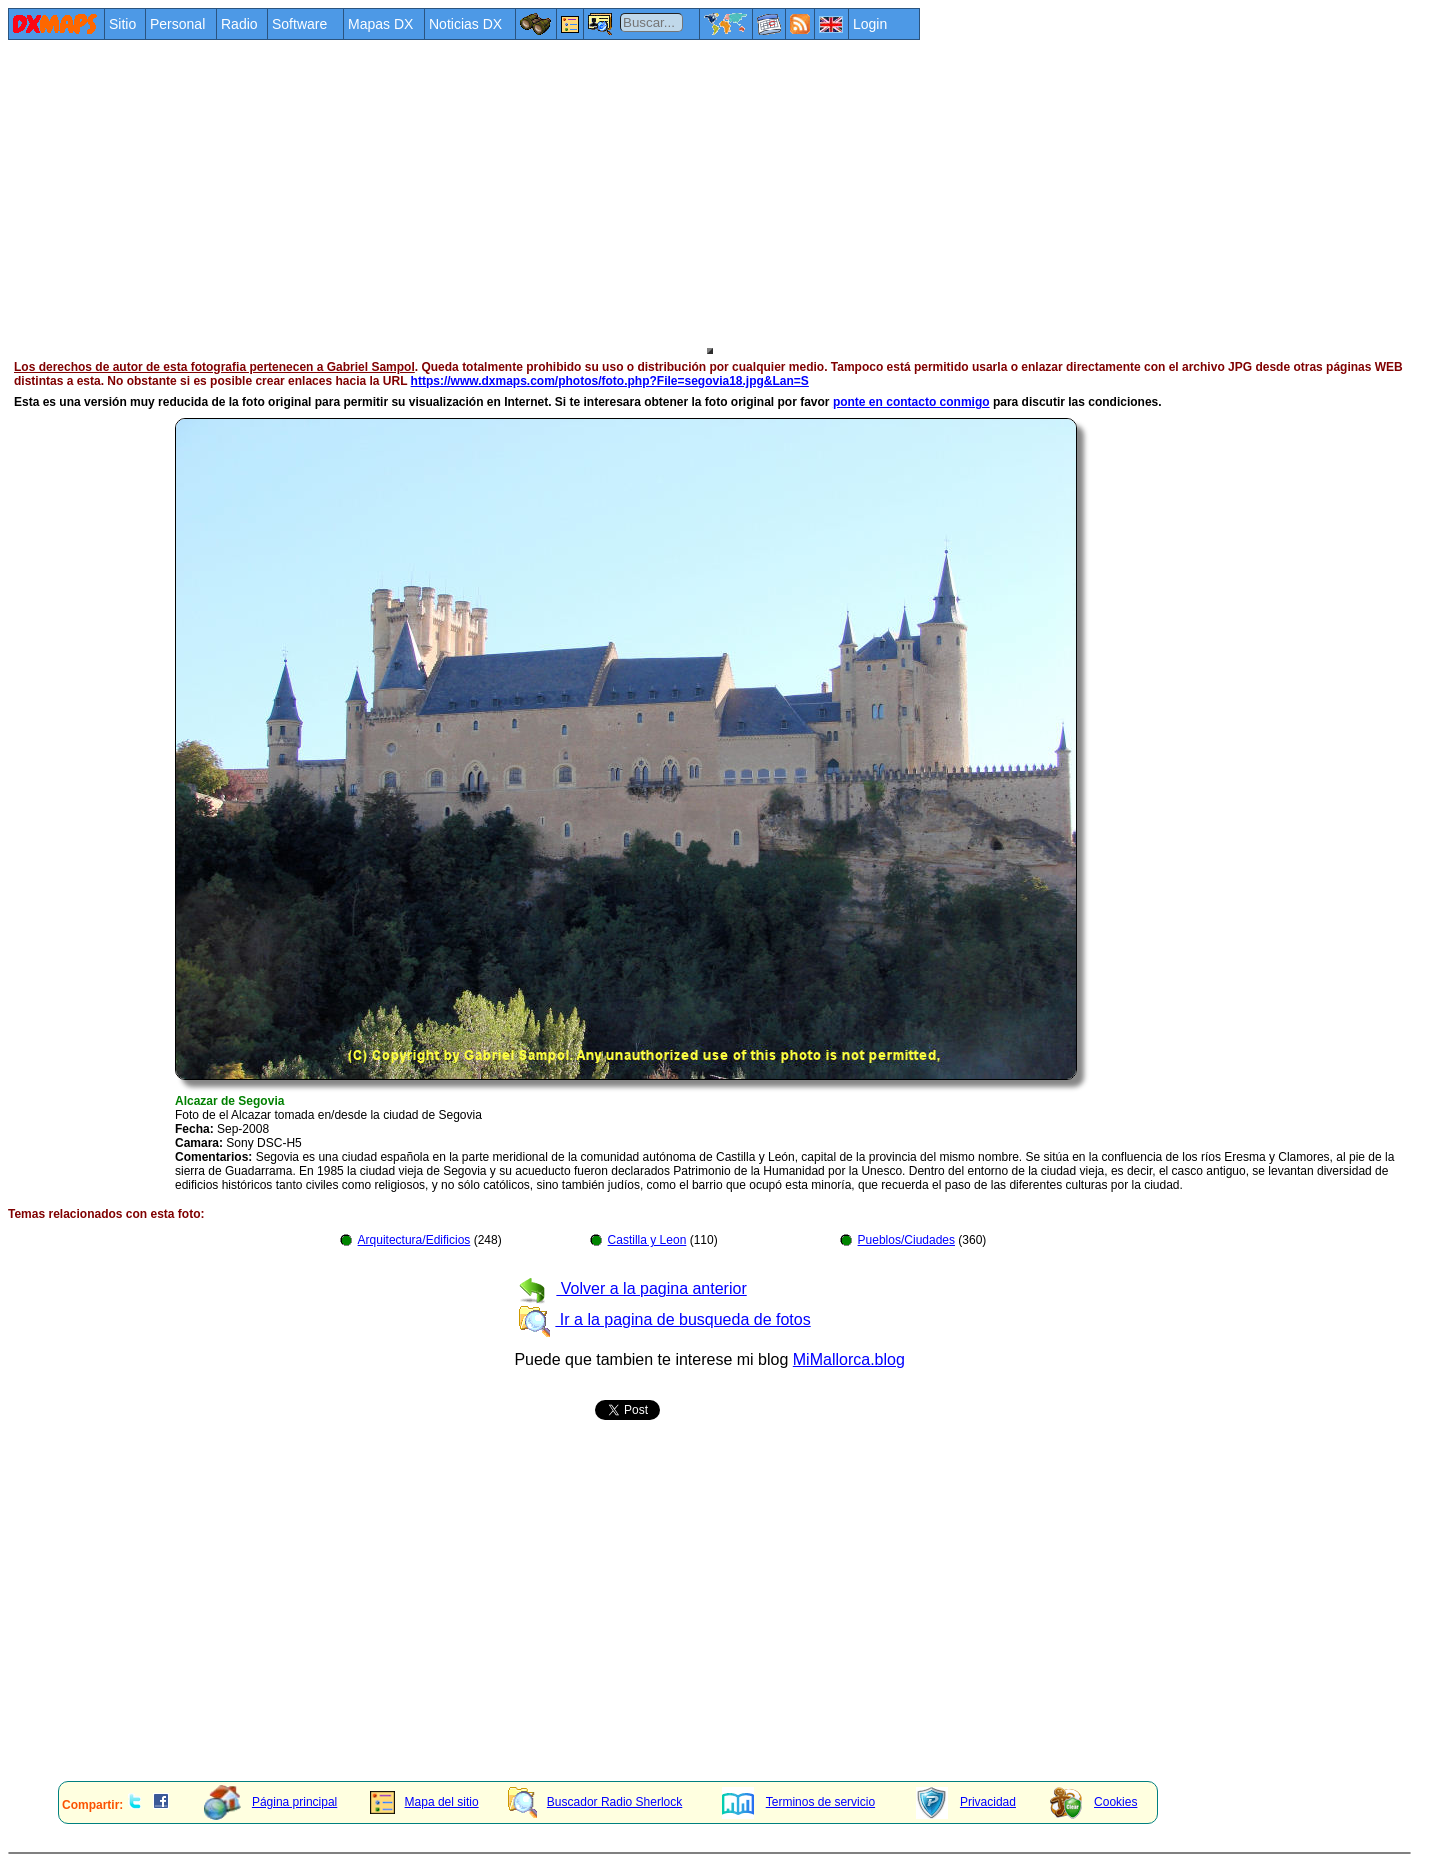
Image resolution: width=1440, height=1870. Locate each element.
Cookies (1093, 1802)
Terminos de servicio (798, 1802)
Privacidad (966, 1802)
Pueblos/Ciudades (906, 1240)
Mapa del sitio (424, 1802)
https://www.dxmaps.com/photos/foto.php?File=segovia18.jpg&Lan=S (610, 381)
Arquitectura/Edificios (414, 1240)
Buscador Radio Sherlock (595, 1802)
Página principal (270, 1802)
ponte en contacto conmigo (911, 402)
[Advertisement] (608, 192)
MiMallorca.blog (849, 1359)
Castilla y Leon (647, 1240)
